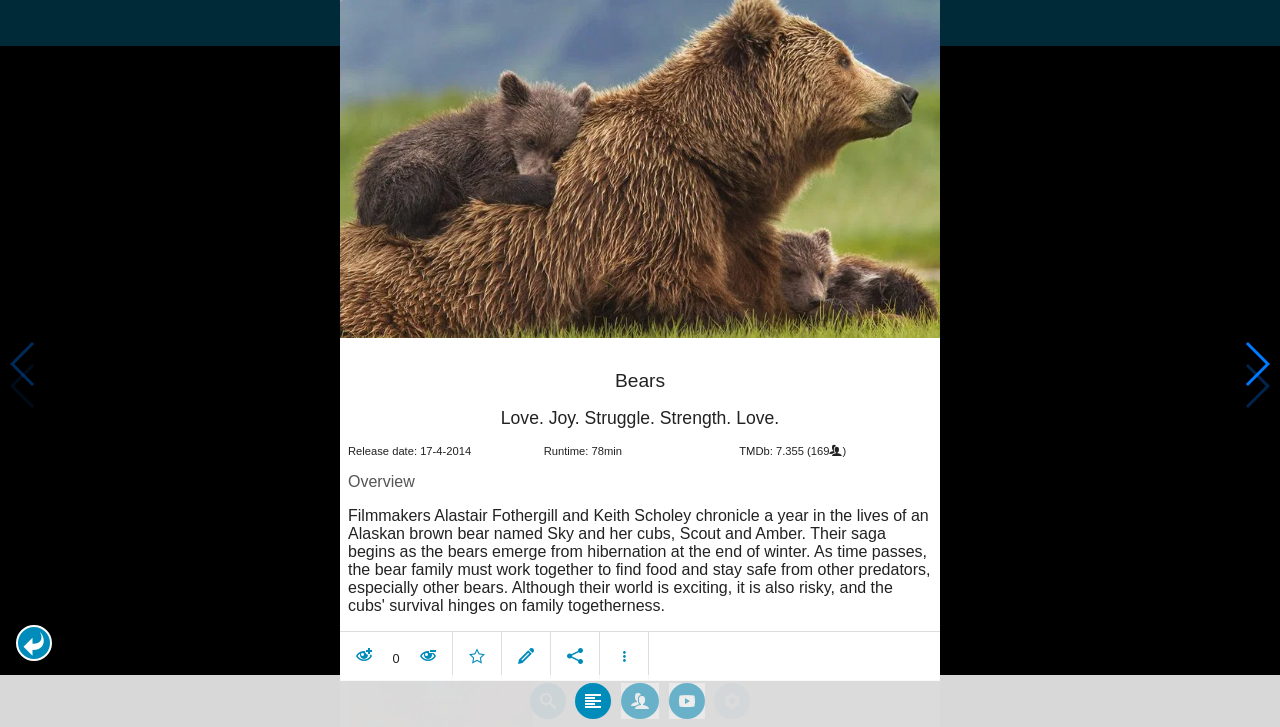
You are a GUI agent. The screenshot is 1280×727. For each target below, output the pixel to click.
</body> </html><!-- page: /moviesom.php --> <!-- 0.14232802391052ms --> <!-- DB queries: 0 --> (640, 363)
